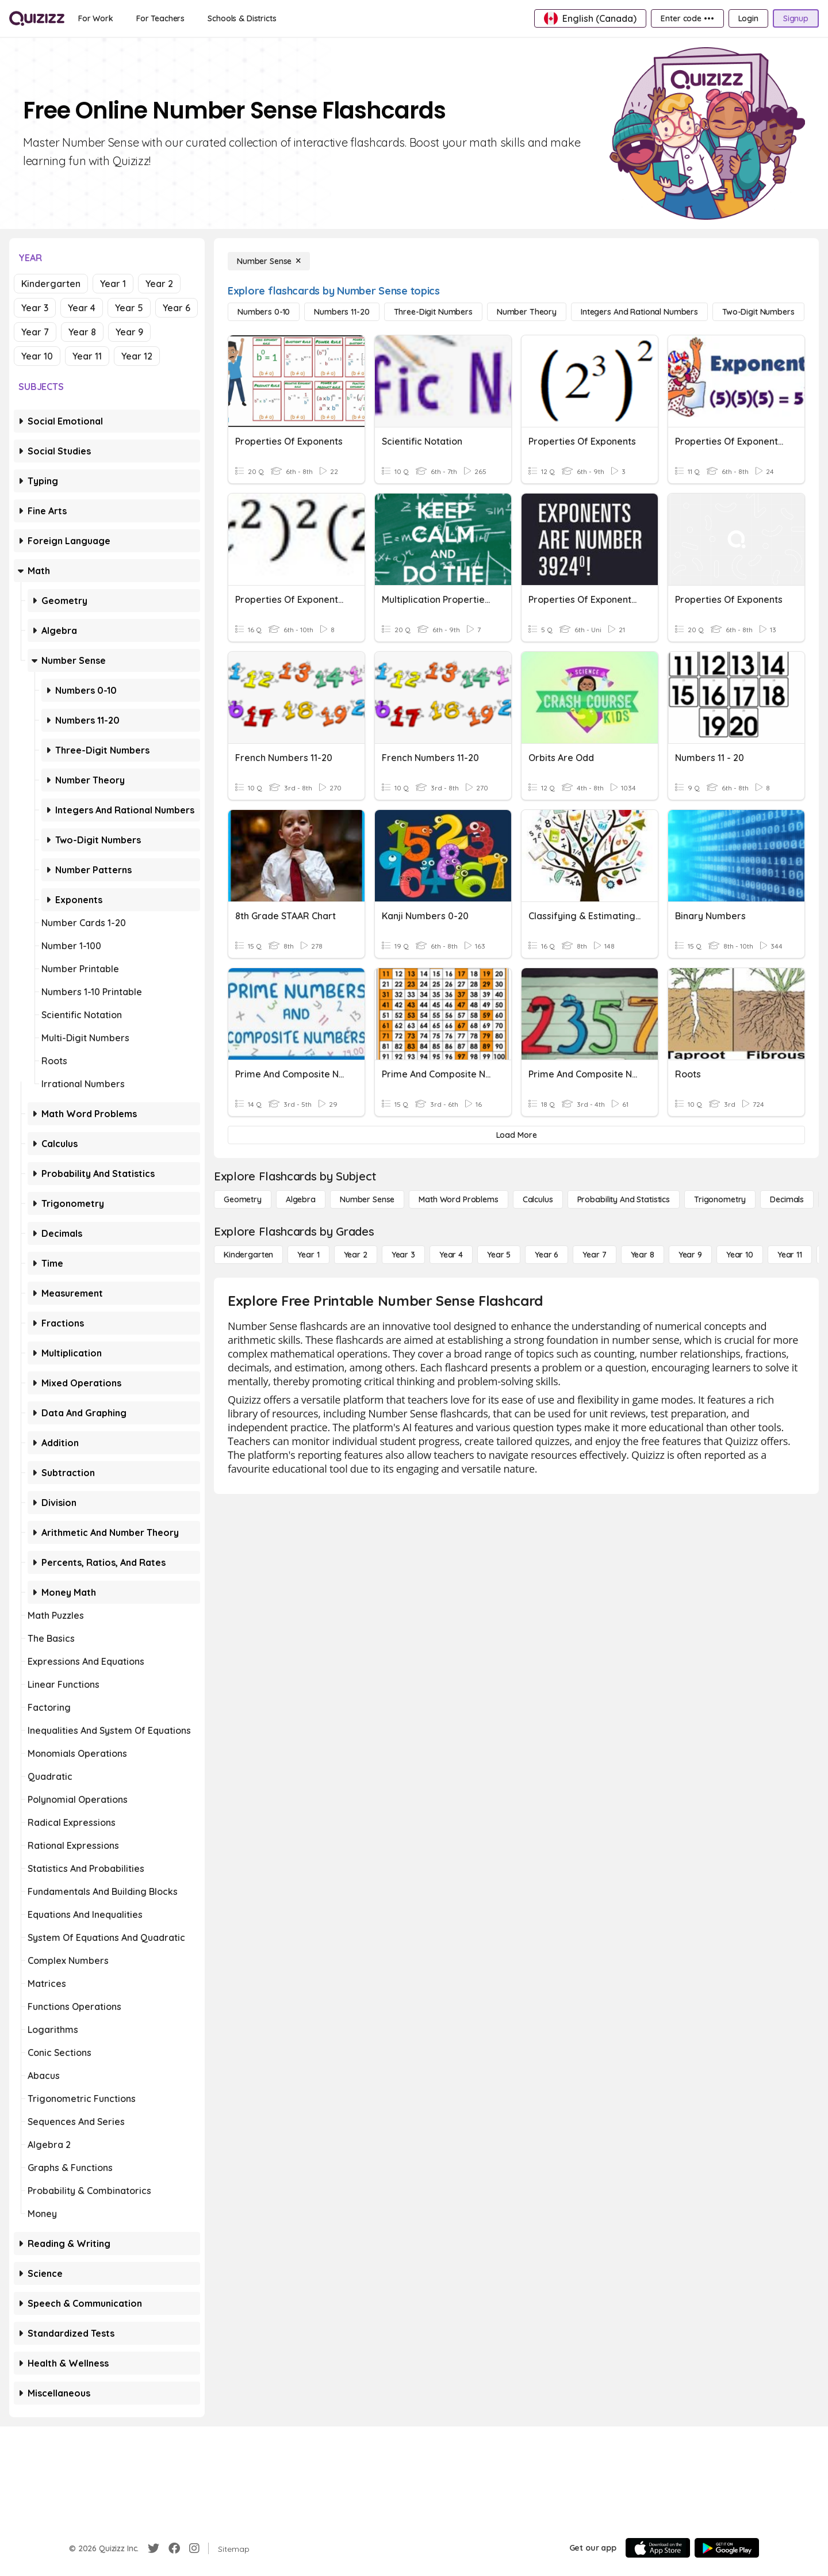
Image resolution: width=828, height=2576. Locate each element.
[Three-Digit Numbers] (433, 312)
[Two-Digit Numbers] (758, 312)
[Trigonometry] (720, 1199)
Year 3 (34, 308)
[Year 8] (642, 1254)
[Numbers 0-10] (264, 312)
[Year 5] (498, 1254)
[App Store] (658, 2548)
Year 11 (87, 356)
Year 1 (113, 283)
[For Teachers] (160, 18)
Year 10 (37, 356)
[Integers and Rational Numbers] (639, 312)
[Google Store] (727, 2548)
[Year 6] (546, 1254)
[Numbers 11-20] (341, 312)
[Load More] (516, 1135)
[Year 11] (790, 1254)
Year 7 (35, 332)
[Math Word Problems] (458, 1199)
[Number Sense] (269, 261)
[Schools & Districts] (241, 18)
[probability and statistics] (624, 1199)
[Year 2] (355, 1254)
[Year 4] (451, 1254)
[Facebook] (174, 2548)
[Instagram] (194, 2548)
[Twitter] (153, 2548)
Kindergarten (50, 283)
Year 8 (82, 332)
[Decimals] (787, 1199)
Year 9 (129, 332)
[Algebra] (300, 1199)
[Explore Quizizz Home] (36, 18)
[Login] (748, 18)
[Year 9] (690, 1254)
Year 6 (176, 308)
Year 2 (159, 283)
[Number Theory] (526, 312)
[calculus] (538, 1199)
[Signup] (796, 18)
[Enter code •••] (687, 18)
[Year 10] (739, 1254)
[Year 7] (594, 1254)
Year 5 (129, 308)
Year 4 (81, 308)
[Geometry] (242, 1199)
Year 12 (136, 356)
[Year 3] (403, 1254)
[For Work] (95, 18)
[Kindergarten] (248, 1254)
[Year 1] (308, 1254)
